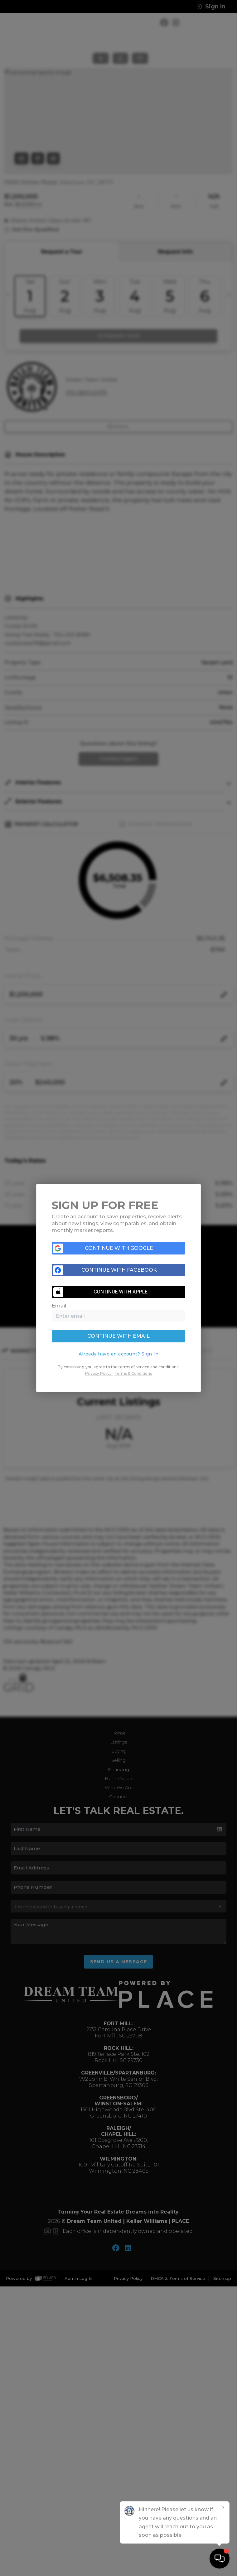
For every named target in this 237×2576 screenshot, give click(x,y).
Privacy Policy (98, 1373)
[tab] (118, 1354)
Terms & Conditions (133, 1373)
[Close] (222, 2507)
